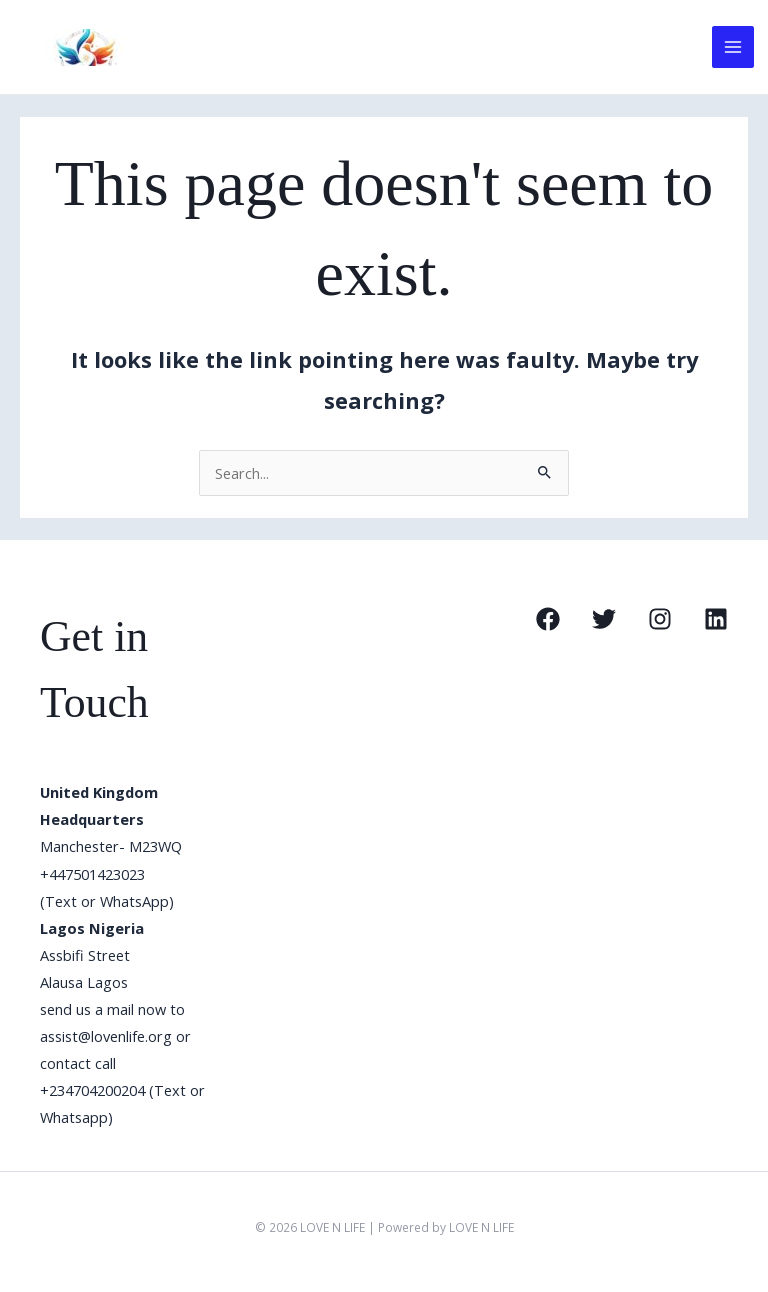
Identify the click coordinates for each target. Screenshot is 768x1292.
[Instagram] (660, 619)
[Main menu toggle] (733, 47)
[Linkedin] (716, 619)
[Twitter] (604, 619)
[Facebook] (548, 619)
